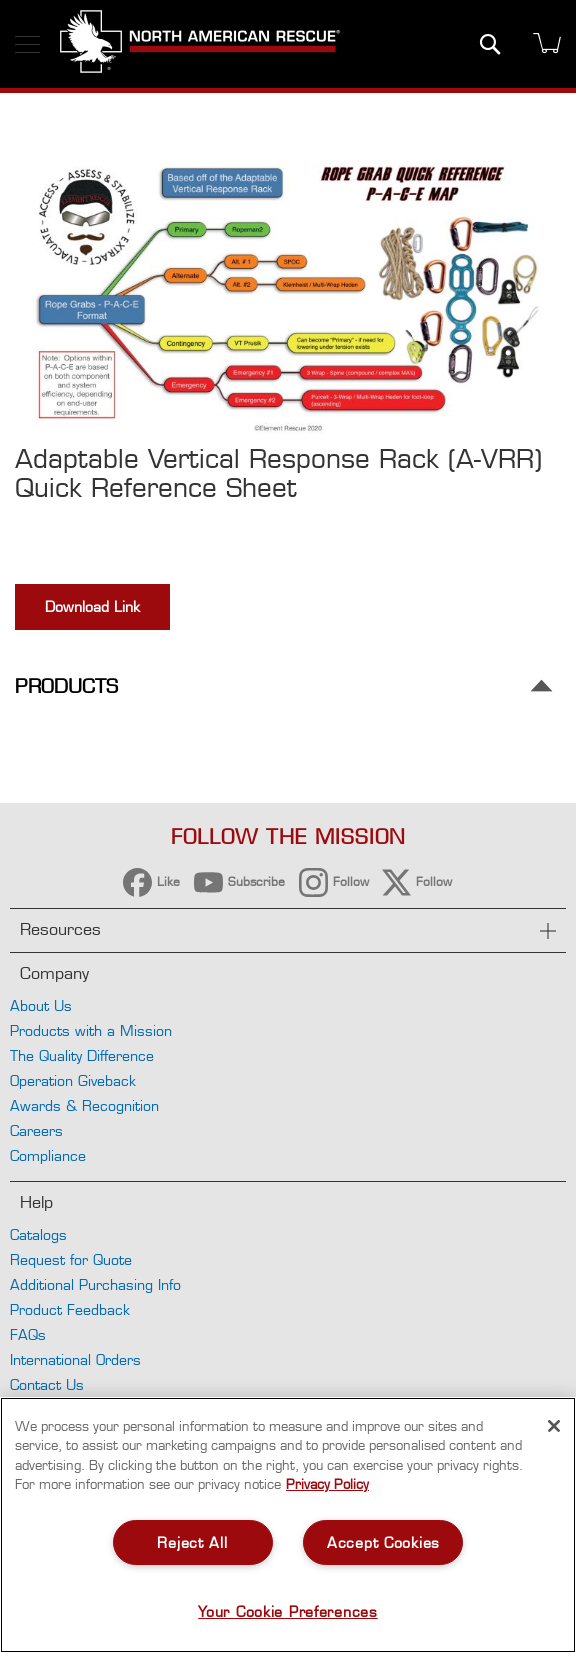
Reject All (192, 1542)
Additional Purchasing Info (95, 1284)
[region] (288, 1525)
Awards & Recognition (84, 1105)
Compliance (48, 1155)
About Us (41, 1005)
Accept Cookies (383, 1542)
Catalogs (38, 1234)
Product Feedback (70, 1309)
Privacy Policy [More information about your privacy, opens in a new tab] (327, 1484)
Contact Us (47, 1384)
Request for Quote (71, 1259)
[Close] (554, 1426)
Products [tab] (66, 686)
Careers (36, 1130)
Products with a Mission (91, 1030)
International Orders (75, 1359)
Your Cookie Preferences (288, 1611)
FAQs (28, 1334)
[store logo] (200, 44)
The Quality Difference (82, 1055)
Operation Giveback (73, 1080)
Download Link (92, 606)
